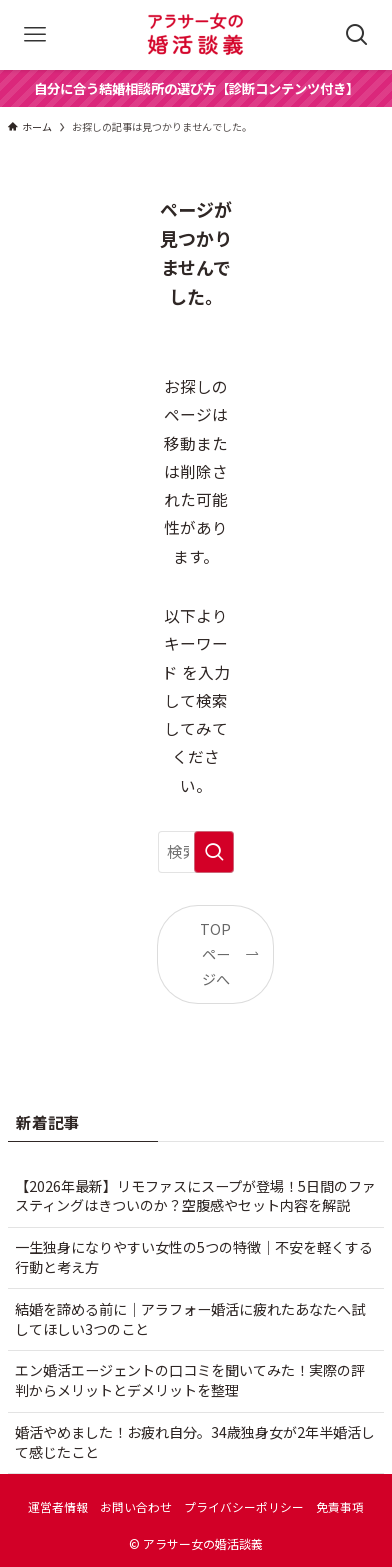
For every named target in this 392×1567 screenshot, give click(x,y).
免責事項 (340, 1506)
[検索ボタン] (357, 35)
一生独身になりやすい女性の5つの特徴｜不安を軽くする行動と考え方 (194, 1257)
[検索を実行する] (214, 851)
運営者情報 (58, 1506)
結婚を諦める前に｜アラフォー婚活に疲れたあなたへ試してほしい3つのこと (190, 1319)
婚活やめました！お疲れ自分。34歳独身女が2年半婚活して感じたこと (195, 1442)
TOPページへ (215, 954)
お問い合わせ (136, 1506)
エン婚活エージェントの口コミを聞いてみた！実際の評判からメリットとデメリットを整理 (190, 1380)
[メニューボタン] (35, 35)
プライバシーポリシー (244, 1506)
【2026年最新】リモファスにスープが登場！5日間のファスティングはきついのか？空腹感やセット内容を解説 (195, 1196)
